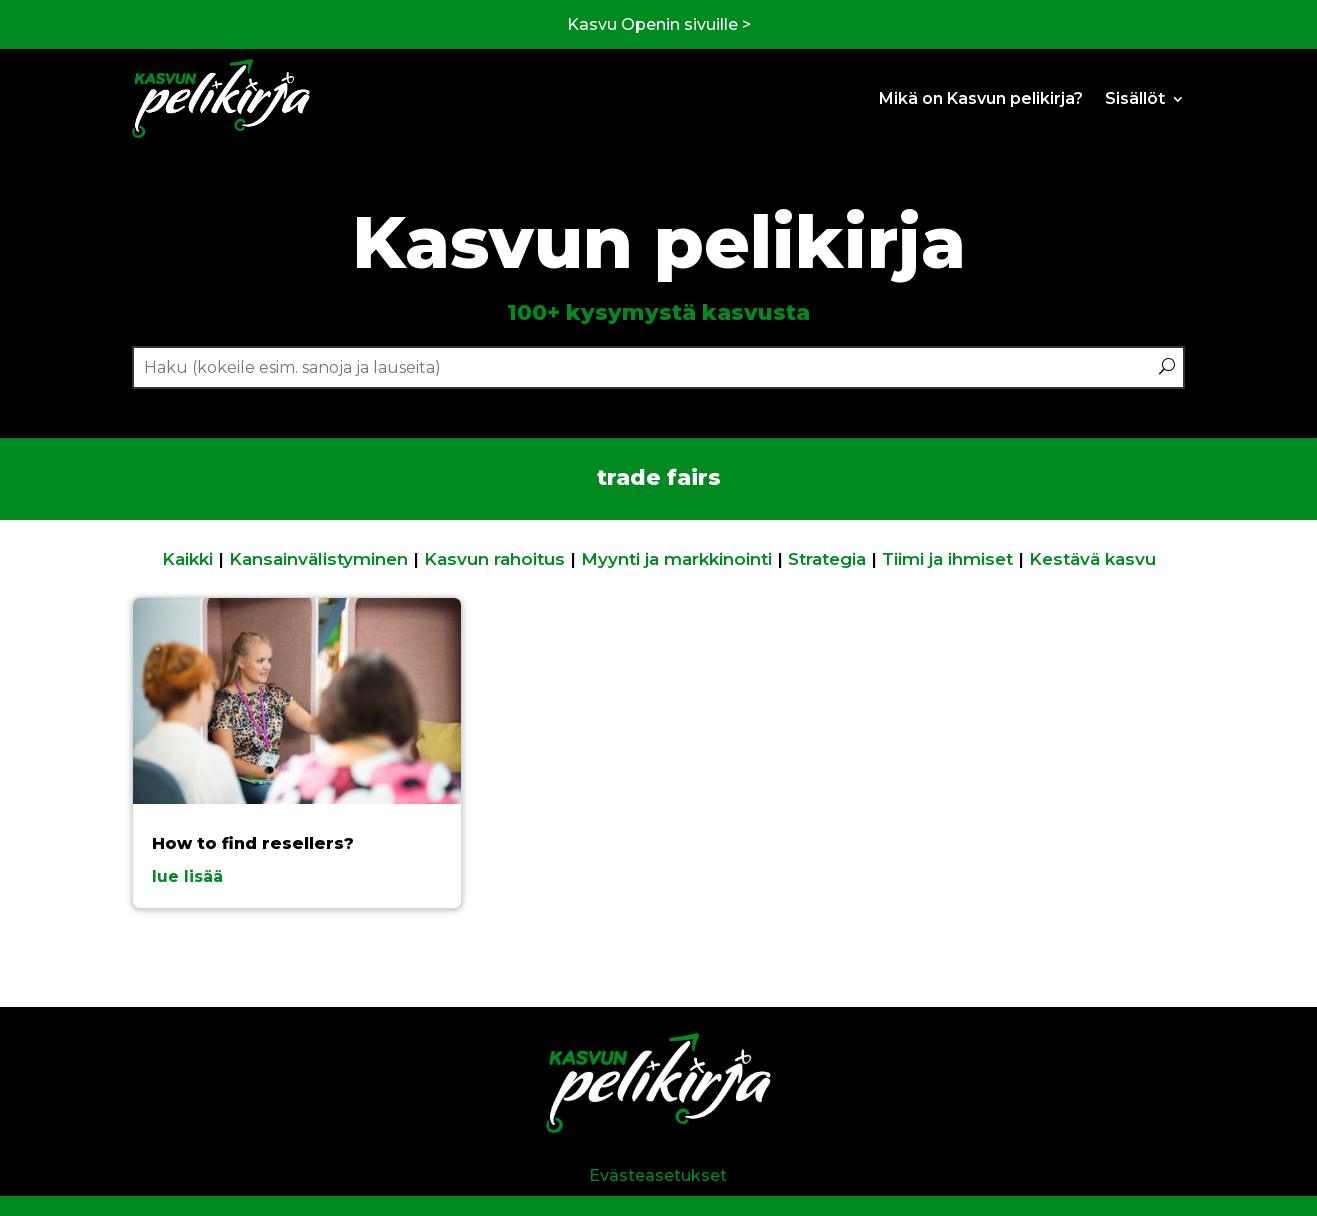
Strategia (827, 559)
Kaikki (187, 559)
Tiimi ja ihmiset (947, 559)
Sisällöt (1135, 98)
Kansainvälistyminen (318, 559)
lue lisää (187, 876)
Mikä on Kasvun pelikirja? (981, 98)
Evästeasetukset (658, 1175)
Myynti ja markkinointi (676, 559)
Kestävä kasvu (1092, 559)
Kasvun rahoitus (494, 559)
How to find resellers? (253, 843)
